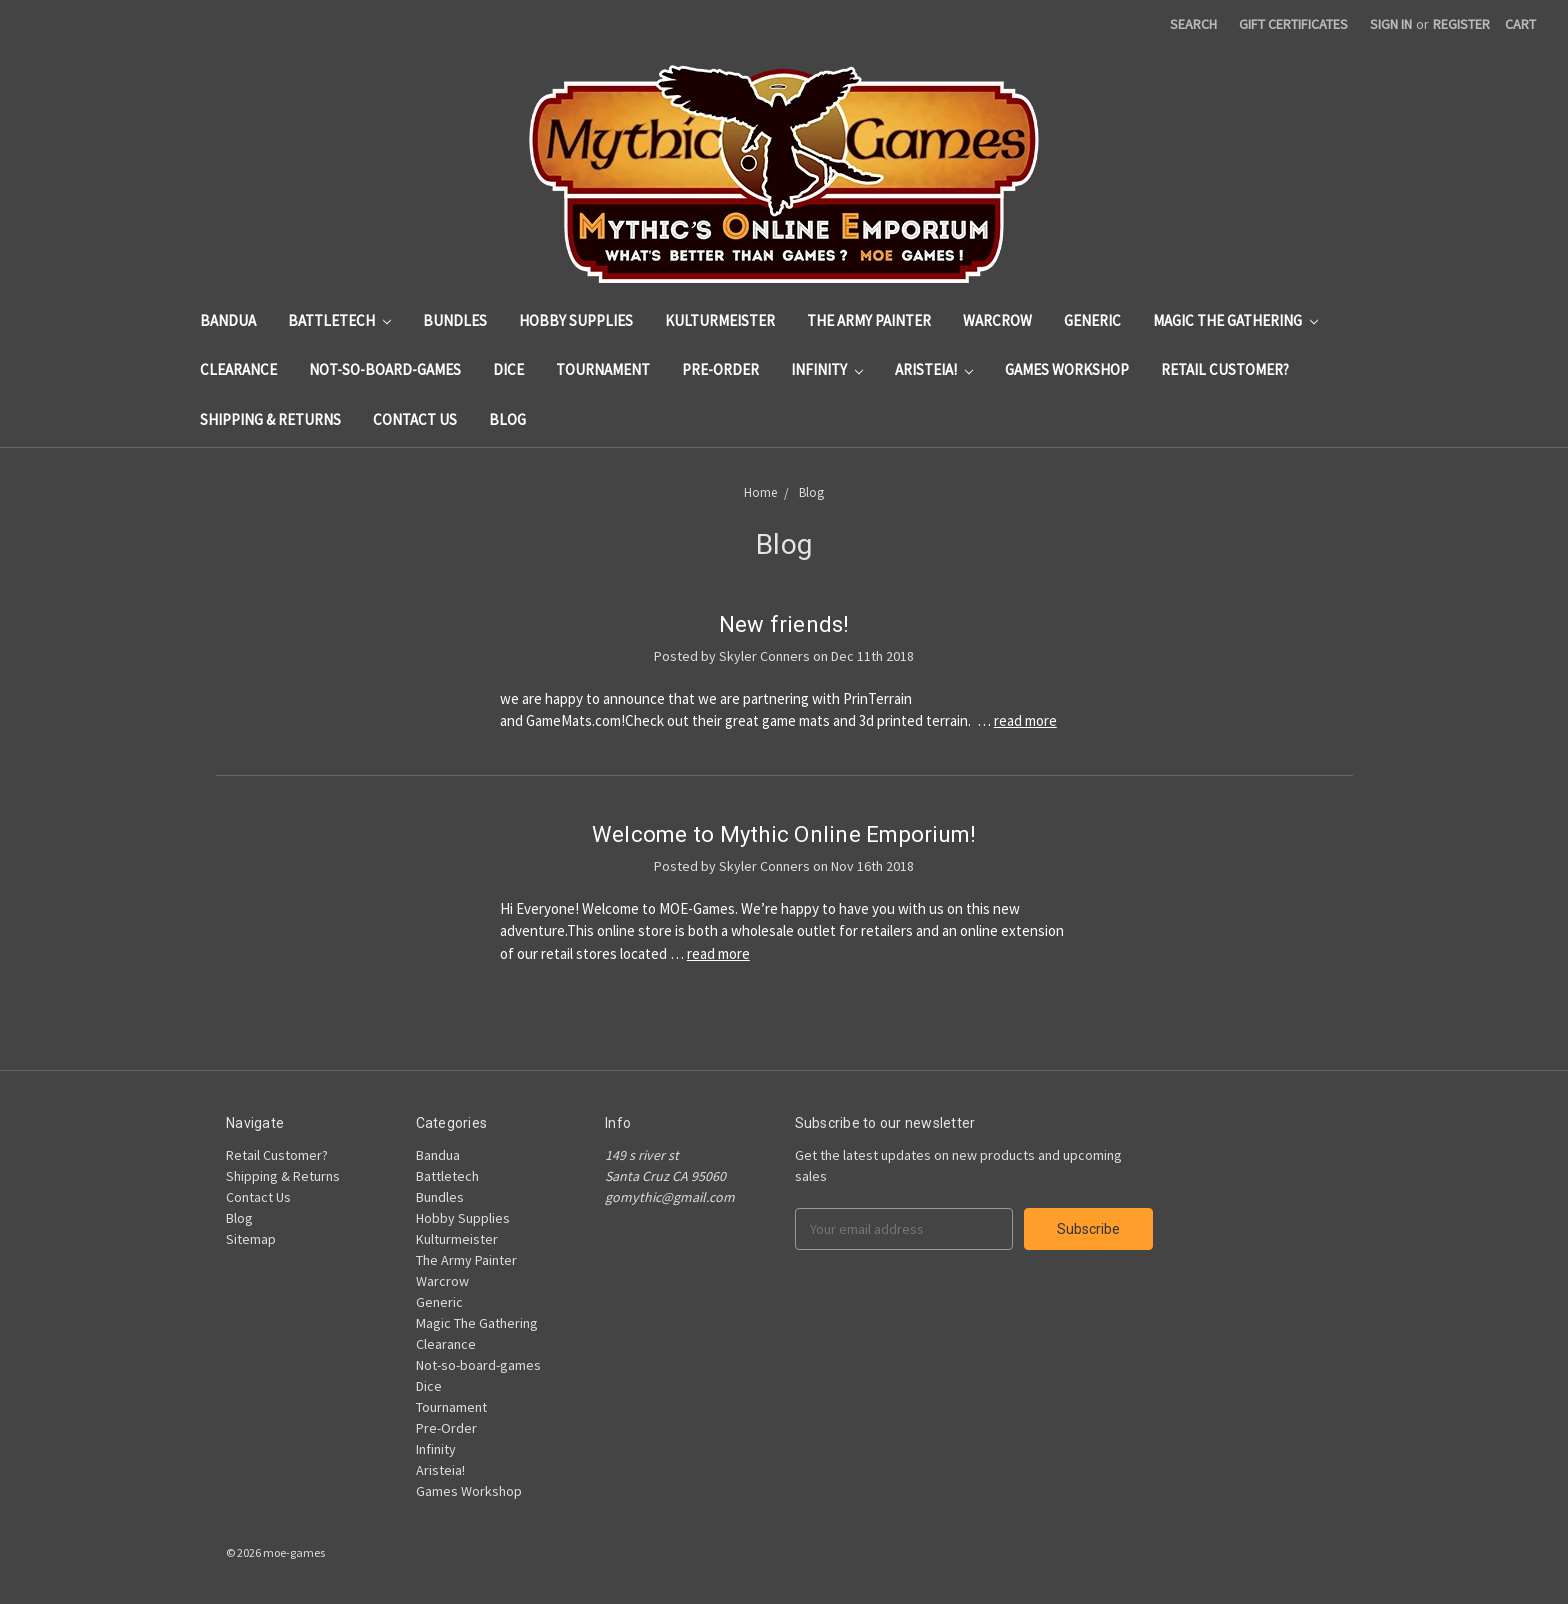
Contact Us (415, 419)
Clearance (238, 369)
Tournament (603, 369)
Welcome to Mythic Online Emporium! (784, 834)
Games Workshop (1067, 369)
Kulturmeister (720, 320)
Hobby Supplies (576, 320)
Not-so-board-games (385, 369)
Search (1193, 24)
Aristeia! (934, 369)
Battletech (339, 320)
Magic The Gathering (1235, 320)
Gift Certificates (1293, 24)
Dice (508, 369)
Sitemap (251, 1239)
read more (1025, 720)
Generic (1092, 320)
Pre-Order (720, 369)
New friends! (784, 624)
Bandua (228, 320)
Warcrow (997, 320)
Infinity (827, 369)
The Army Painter (869, 320)
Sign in (1391, 24)
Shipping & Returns (270, 419)
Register (1461, 24)
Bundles (455, 320)
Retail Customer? (1225, 369)
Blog (507, 419)
